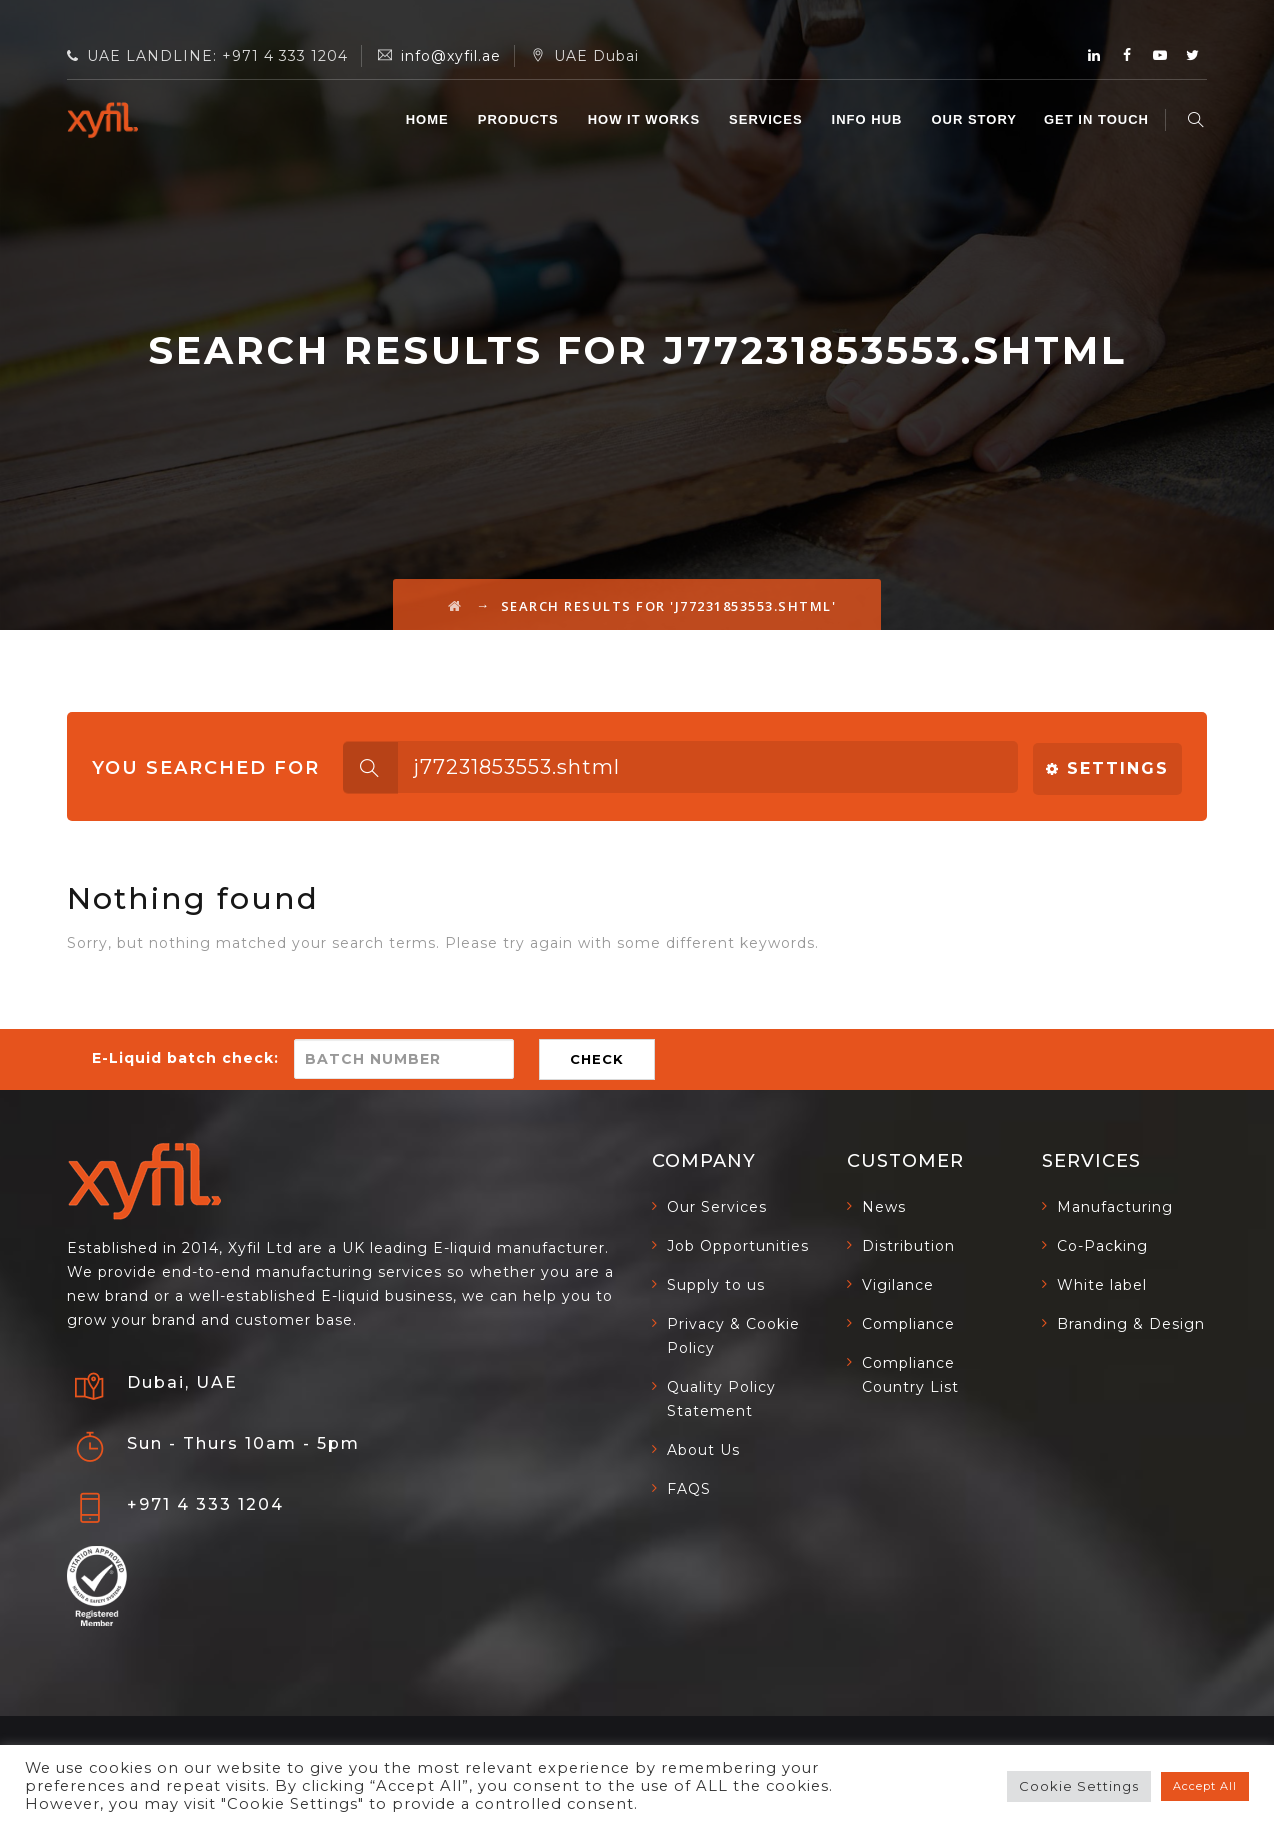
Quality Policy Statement (721, 1399)
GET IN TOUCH (1099, 119)
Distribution (908, 1246)
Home (429, 119)
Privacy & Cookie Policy (733, 1336)
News (884, 1207)
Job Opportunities (738, 1246)
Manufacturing (1115, 1207)
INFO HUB (869, 119)
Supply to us (716, 1285)
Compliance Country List (910, 1375)
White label (1102, 1285)
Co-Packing (1102, 1246)
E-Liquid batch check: (185, 1058)
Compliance (908, 1324)
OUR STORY (977, 119)
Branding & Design (1131, 1324)
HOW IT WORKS (646, 119)
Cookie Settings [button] (1079, 1786)
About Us (703, 1450)
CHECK (597, 1059)
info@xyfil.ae (451, 56)
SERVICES (769, 119)
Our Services (717, 1207)
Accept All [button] (1205, 1786)
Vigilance (898, 1285)
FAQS (689, 1489)
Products (520, 119)
